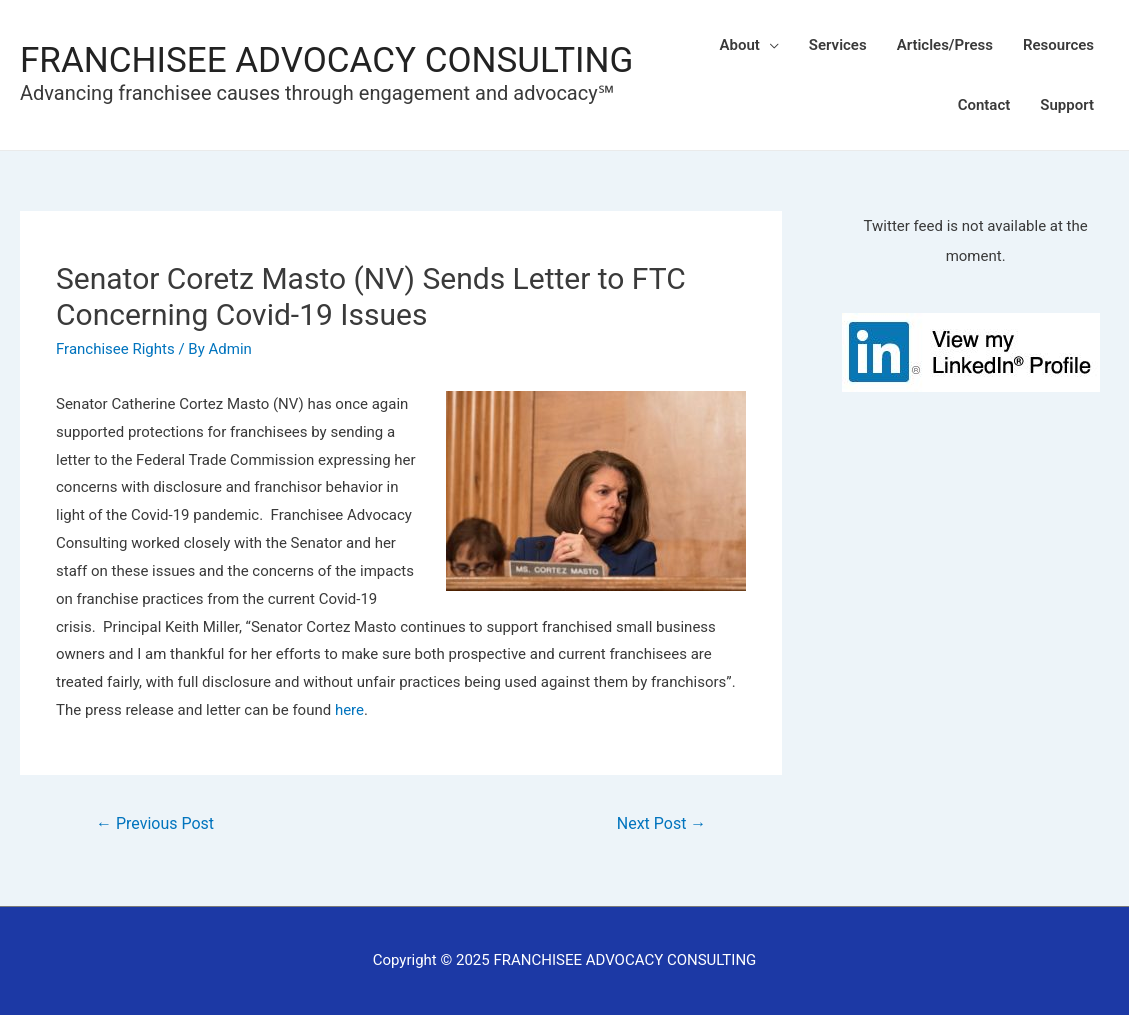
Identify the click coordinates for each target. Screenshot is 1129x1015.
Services (838, 45)
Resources (1058, 45)
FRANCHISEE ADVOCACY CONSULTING (326, 60)
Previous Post (155, 823)
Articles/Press (945, 45)
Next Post (662, 823)
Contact (984, 105)
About (740, 45)
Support (1067, 105)
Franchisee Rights (115, 349)
